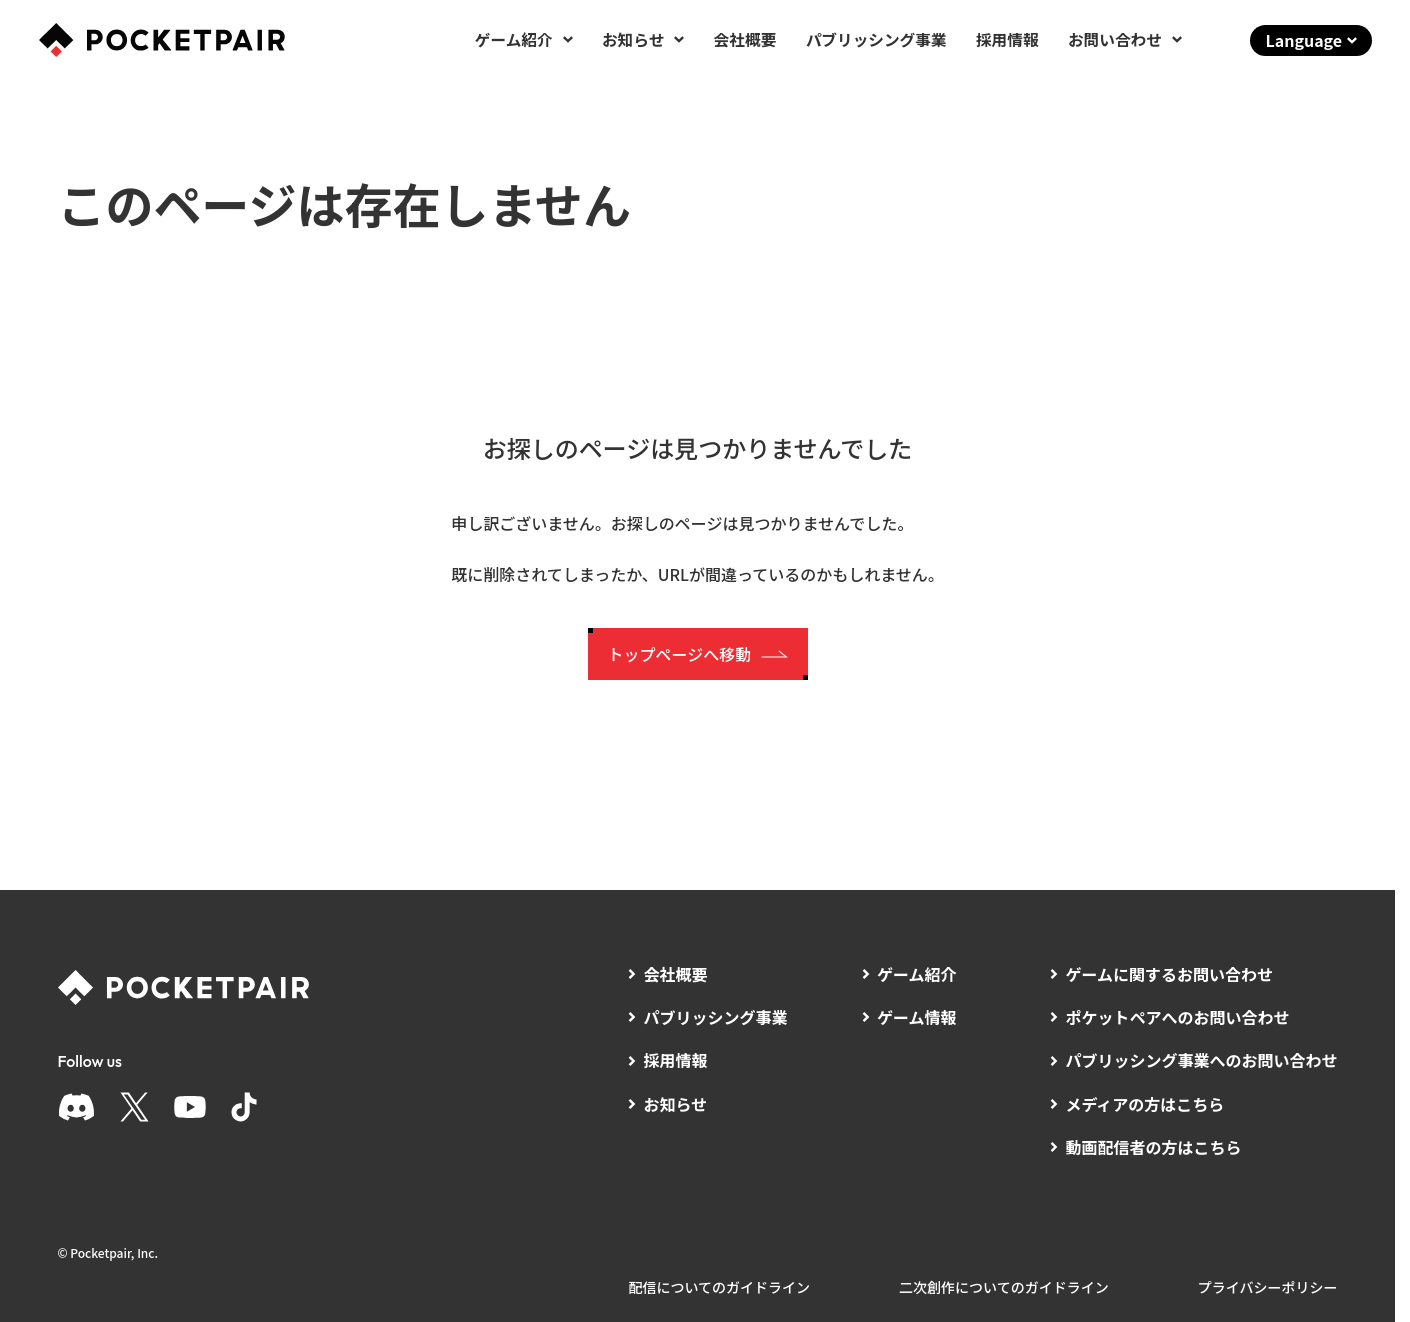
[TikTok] (244, 1107)
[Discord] (76, 1107)
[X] (134, 1107)
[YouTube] (190, 1107)
